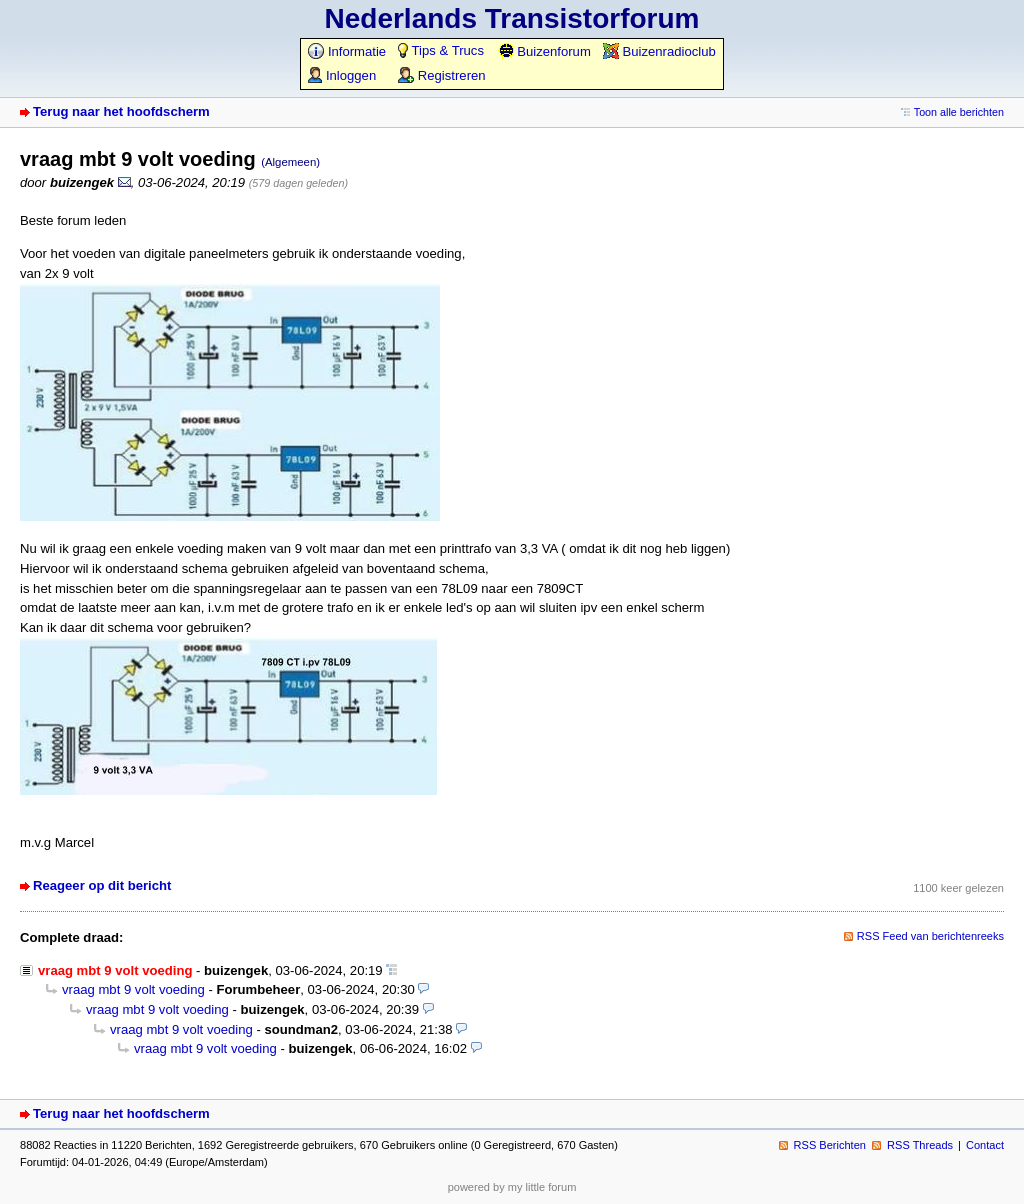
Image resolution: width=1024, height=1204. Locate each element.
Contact (985, 1145)
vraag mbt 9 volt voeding (133, 989)
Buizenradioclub (659, 51)
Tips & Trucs (441, 50)
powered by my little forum (512, 1187)
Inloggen (342, 75)
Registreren (441, 75)
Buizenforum (544, 51)
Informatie (347, 51)
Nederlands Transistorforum (512, 18)
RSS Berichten (830, 1145)
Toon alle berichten (959, 112)
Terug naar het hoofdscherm (121, 111)
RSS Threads (920, 1145)
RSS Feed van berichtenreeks (930, 936)
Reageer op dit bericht (102, 885)
